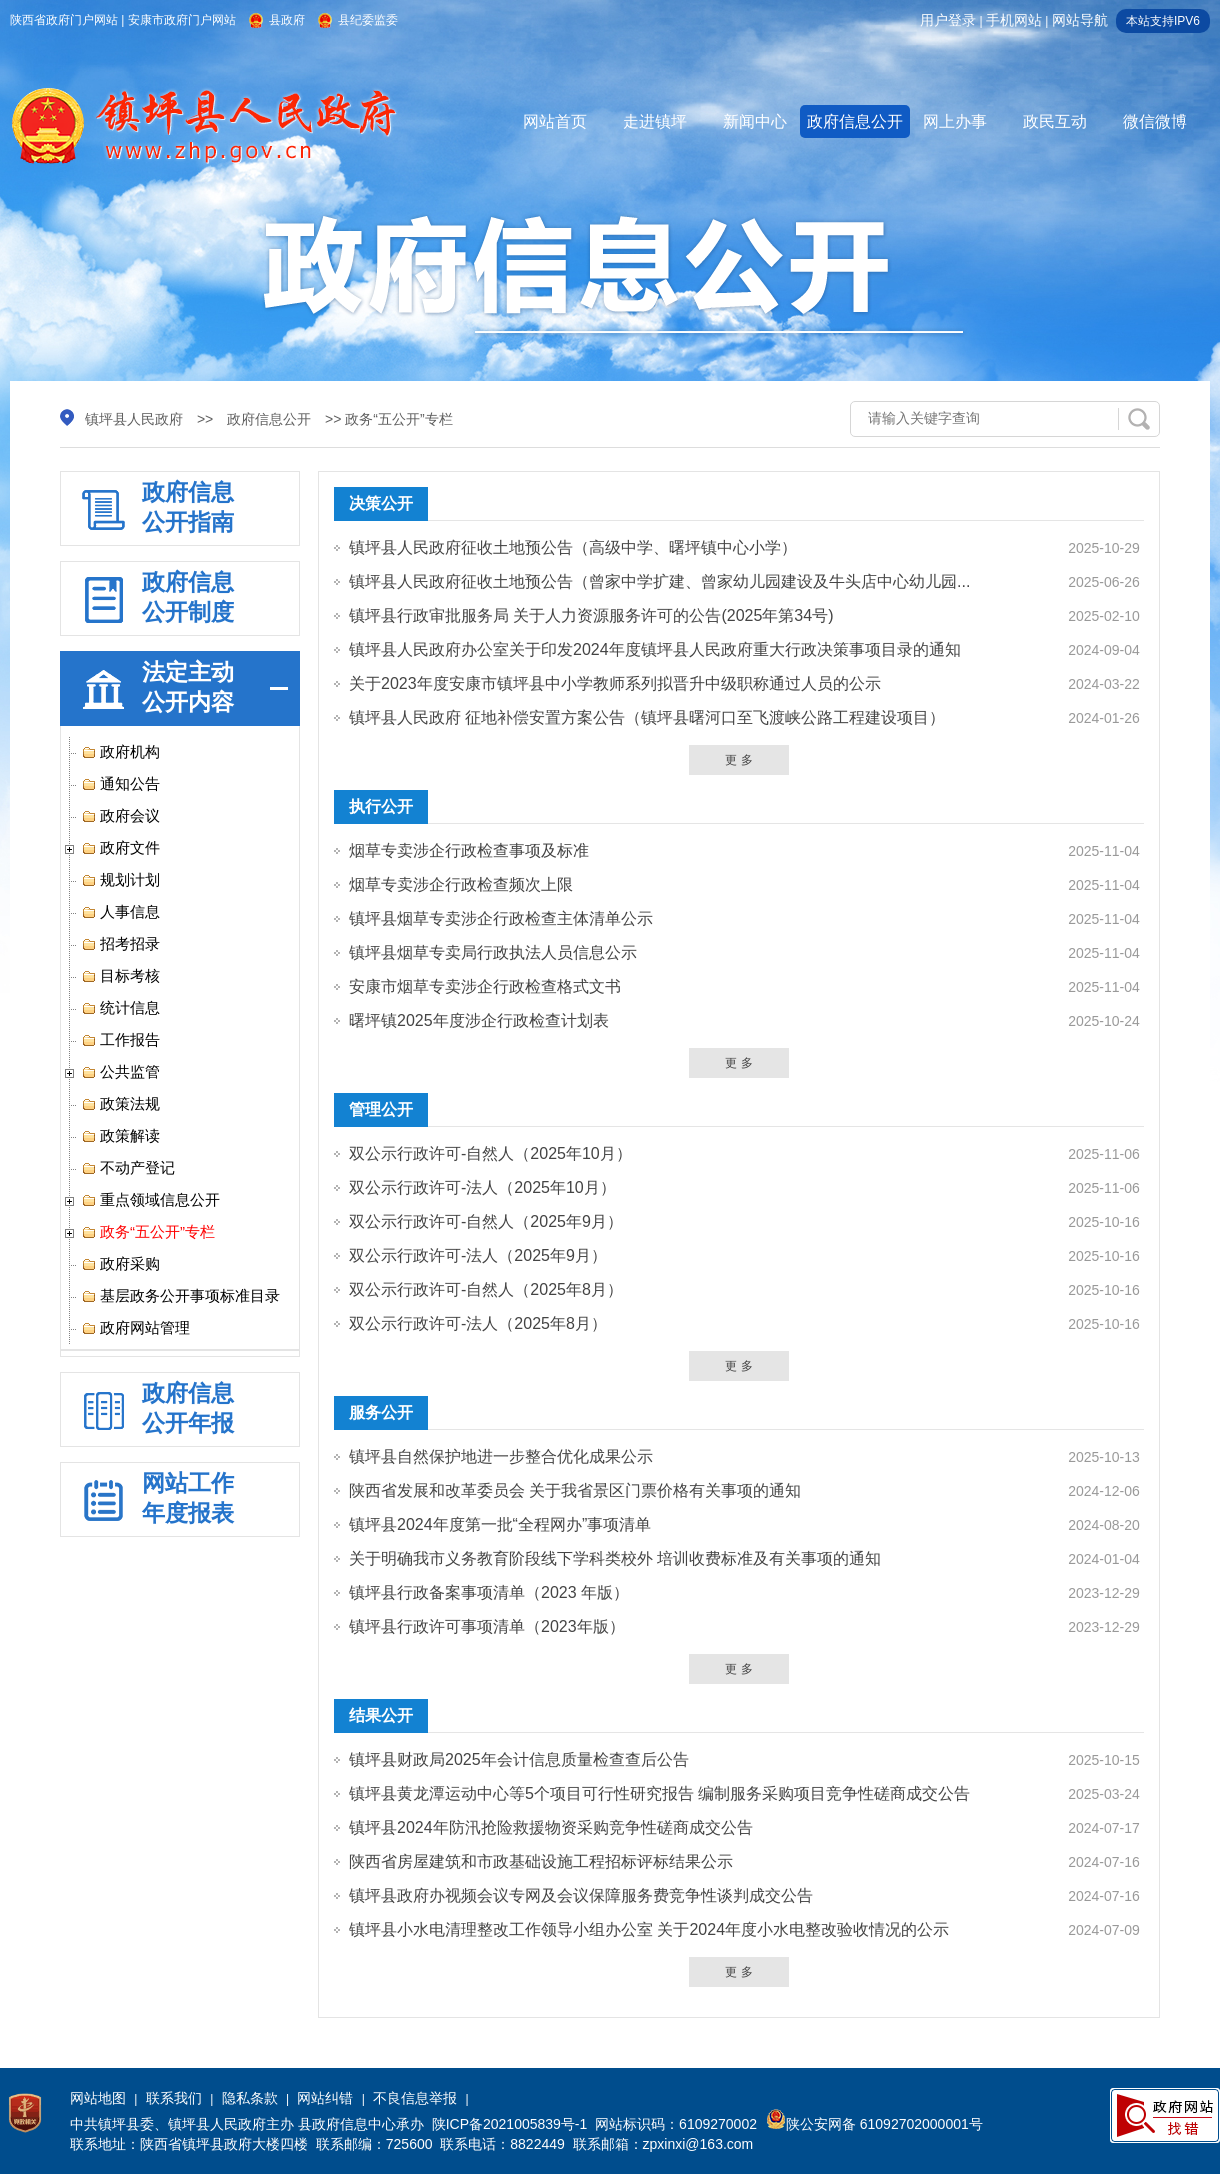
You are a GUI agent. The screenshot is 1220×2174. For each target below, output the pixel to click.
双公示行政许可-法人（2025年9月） (478, 1255)
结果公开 (381, 1715)
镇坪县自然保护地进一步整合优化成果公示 (501, 1456)
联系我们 (174, 2098)
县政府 (287, 20)
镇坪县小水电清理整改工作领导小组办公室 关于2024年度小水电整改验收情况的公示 (649, 1929)
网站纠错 (325, 2098)
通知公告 (120, 784)
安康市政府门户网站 (182, 20)
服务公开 (381, 1412)
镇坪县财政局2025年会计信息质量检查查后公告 (519, 1759)
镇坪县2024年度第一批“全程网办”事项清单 (500, 1524)
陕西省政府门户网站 (64, 20)
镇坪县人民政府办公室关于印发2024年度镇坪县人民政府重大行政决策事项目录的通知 (655, 649)
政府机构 (120, 752)
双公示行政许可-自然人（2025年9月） (486, 1221)
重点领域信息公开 (150, 1200)
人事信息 (120, 912)
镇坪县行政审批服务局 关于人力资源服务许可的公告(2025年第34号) (591, 615)
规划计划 (120, 880)
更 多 (738, 760)
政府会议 (120, 816)
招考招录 (120, 944)
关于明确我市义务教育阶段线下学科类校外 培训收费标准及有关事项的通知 (615, 1558)
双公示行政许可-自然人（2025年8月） (486, 1289)
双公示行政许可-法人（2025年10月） (482, 1187)
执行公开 (381, 806)
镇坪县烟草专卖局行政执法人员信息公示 (493, 952)
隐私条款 (250, 2098)
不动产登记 (128, 1168)
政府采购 (120, 1264)
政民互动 (1055, 121)
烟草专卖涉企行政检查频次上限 (461, 884)
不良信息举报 (415, 2098)
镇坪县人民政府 (134, 419)
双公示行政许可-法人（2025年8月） (478, 1323)
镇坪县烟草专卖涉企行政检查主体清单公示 (501, 918)
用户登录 (948, 20)
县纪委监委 (368, 20)
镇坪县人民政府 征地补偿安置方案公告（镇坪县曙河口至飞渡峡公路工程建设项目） (647, 717)
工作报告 (120, 1040)
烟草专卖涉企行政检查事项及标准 (469, 850)
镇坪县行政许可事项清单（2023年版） (487, 1626)
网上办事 (955, 121)
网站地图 (98, 2098)
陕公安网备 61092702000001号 (874, 2124)
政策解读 (120, 1136)
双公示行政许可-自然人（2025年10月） (490, 1153)
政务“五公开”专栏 (148, 1232)
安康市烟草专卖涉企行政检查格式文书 (485, 986)
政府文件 (120, 848)
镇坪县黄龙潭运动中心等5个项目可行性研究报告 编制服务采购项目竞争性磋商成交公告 (659, 1793)
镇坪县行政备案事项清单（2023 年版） (489, 1592)
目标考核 (120, 976)
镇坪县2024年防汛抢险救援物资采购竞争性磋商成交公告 (551, 1827)
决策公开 (381, 503)
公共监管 (120, 1072)
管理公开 (381, 1109)
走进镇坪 (655, 121)
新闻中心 (755, 121)
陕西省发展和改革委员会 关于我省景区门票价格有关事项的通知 (575, 1490)
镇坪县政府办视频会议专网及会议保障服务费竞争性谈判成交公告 (581, 1895)
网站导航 (1080, 20)
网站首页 (555, 121)
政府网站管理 (135, 1328)
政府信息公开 (855, 121)
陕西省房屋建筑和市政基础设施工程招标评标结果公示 (541, 1861)
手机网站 (1014, 20)
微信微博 (1155, 121)
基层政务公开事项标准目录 (180, 1296)
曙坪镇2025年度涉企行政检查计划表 (479, 1020)
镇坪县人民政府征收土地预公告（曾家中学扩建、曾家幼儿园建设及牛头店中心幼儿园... (659, 581)
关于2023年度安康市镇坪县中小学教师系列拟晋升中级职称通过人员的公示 (615, 683)
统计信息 (120, 1008)
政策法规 (120, 1104)
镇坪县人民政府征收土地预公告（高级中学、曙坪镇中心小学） (573, 547)
